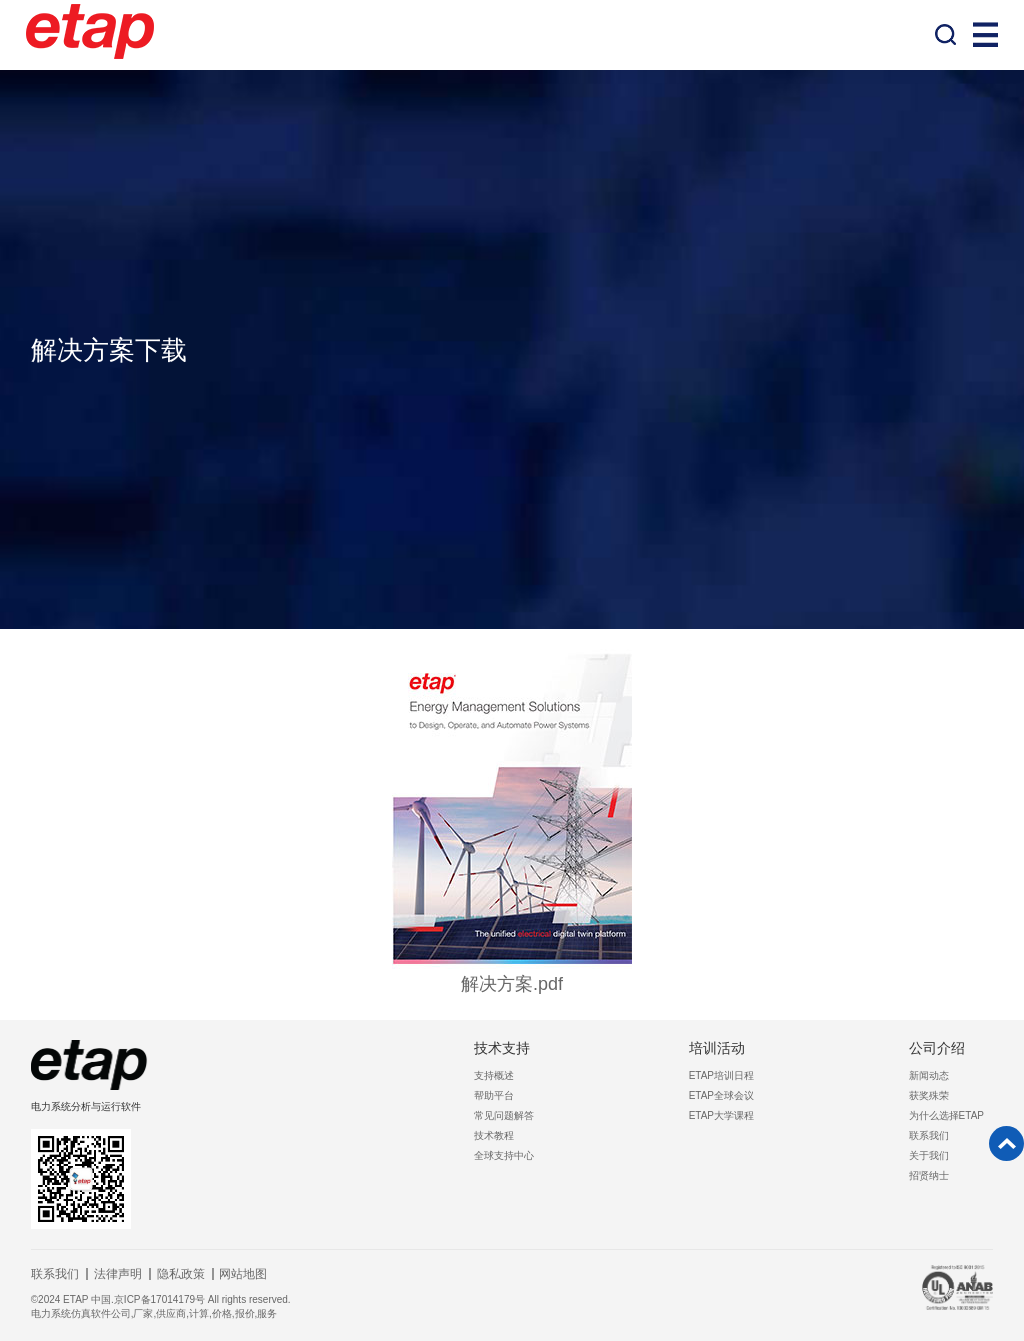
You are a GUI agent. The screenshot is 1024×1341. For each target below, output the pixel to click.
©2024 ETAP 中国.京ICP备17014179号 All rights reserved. (161, 1299)
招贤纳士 (929, 1175)
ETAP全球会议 (721, 1095)
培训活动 (717, 1048)
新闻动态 (929, 1075)
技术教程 (494, 1135)
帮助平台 (494, 1095)
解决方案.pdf (512, 984)
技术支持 (502, 1048)
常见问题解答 (504, 1115)
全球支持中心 (504, 1155)
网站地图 (243, 1274)
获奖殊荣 (929, 1095)
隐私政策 (181, 1274)
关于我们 (929, 1155)
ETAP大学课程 (721, 1115)
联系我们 (929, 1135)
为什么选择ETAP (946, 1115)
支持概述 (494, 1075)
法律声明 (118, 1274)
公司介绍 (937, 1048)
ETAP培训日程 (721, 1075)
